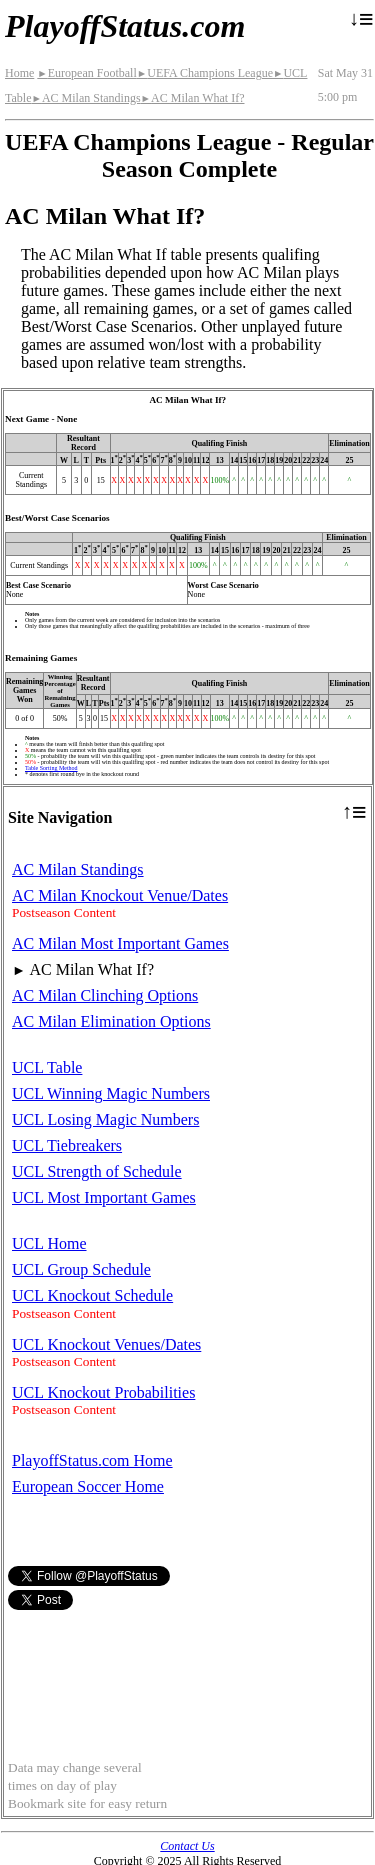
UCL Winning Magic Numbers (111, 1093)
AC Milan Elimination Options (111, 1021)
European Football (86, 73)
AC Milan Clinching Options (105, 995)
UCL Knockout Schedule (92, 1295)
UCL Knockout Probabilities (103, 1392)
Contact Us (187, 1846)
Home (19, 73)
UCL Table (47, 1067)
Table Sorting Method (51, 768)
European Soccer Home (88, 1486)
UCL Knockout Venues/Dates (106, 1344)
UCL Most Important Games (104, 1197)
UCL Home (49, 1243)
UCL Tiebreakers (67, 1145)
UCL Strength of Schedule (97, 1171)
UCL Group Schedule (81, 1269)
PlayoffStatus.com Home (92, 1460)
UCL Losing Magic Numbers (105, 1119)
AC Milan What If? (193, 98)
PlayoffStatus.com (125, 26)
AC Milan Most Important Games (120, 943)
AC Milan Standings (85, 98)
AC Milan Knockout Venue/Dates (120, 895)
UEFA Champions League (205, 73)
